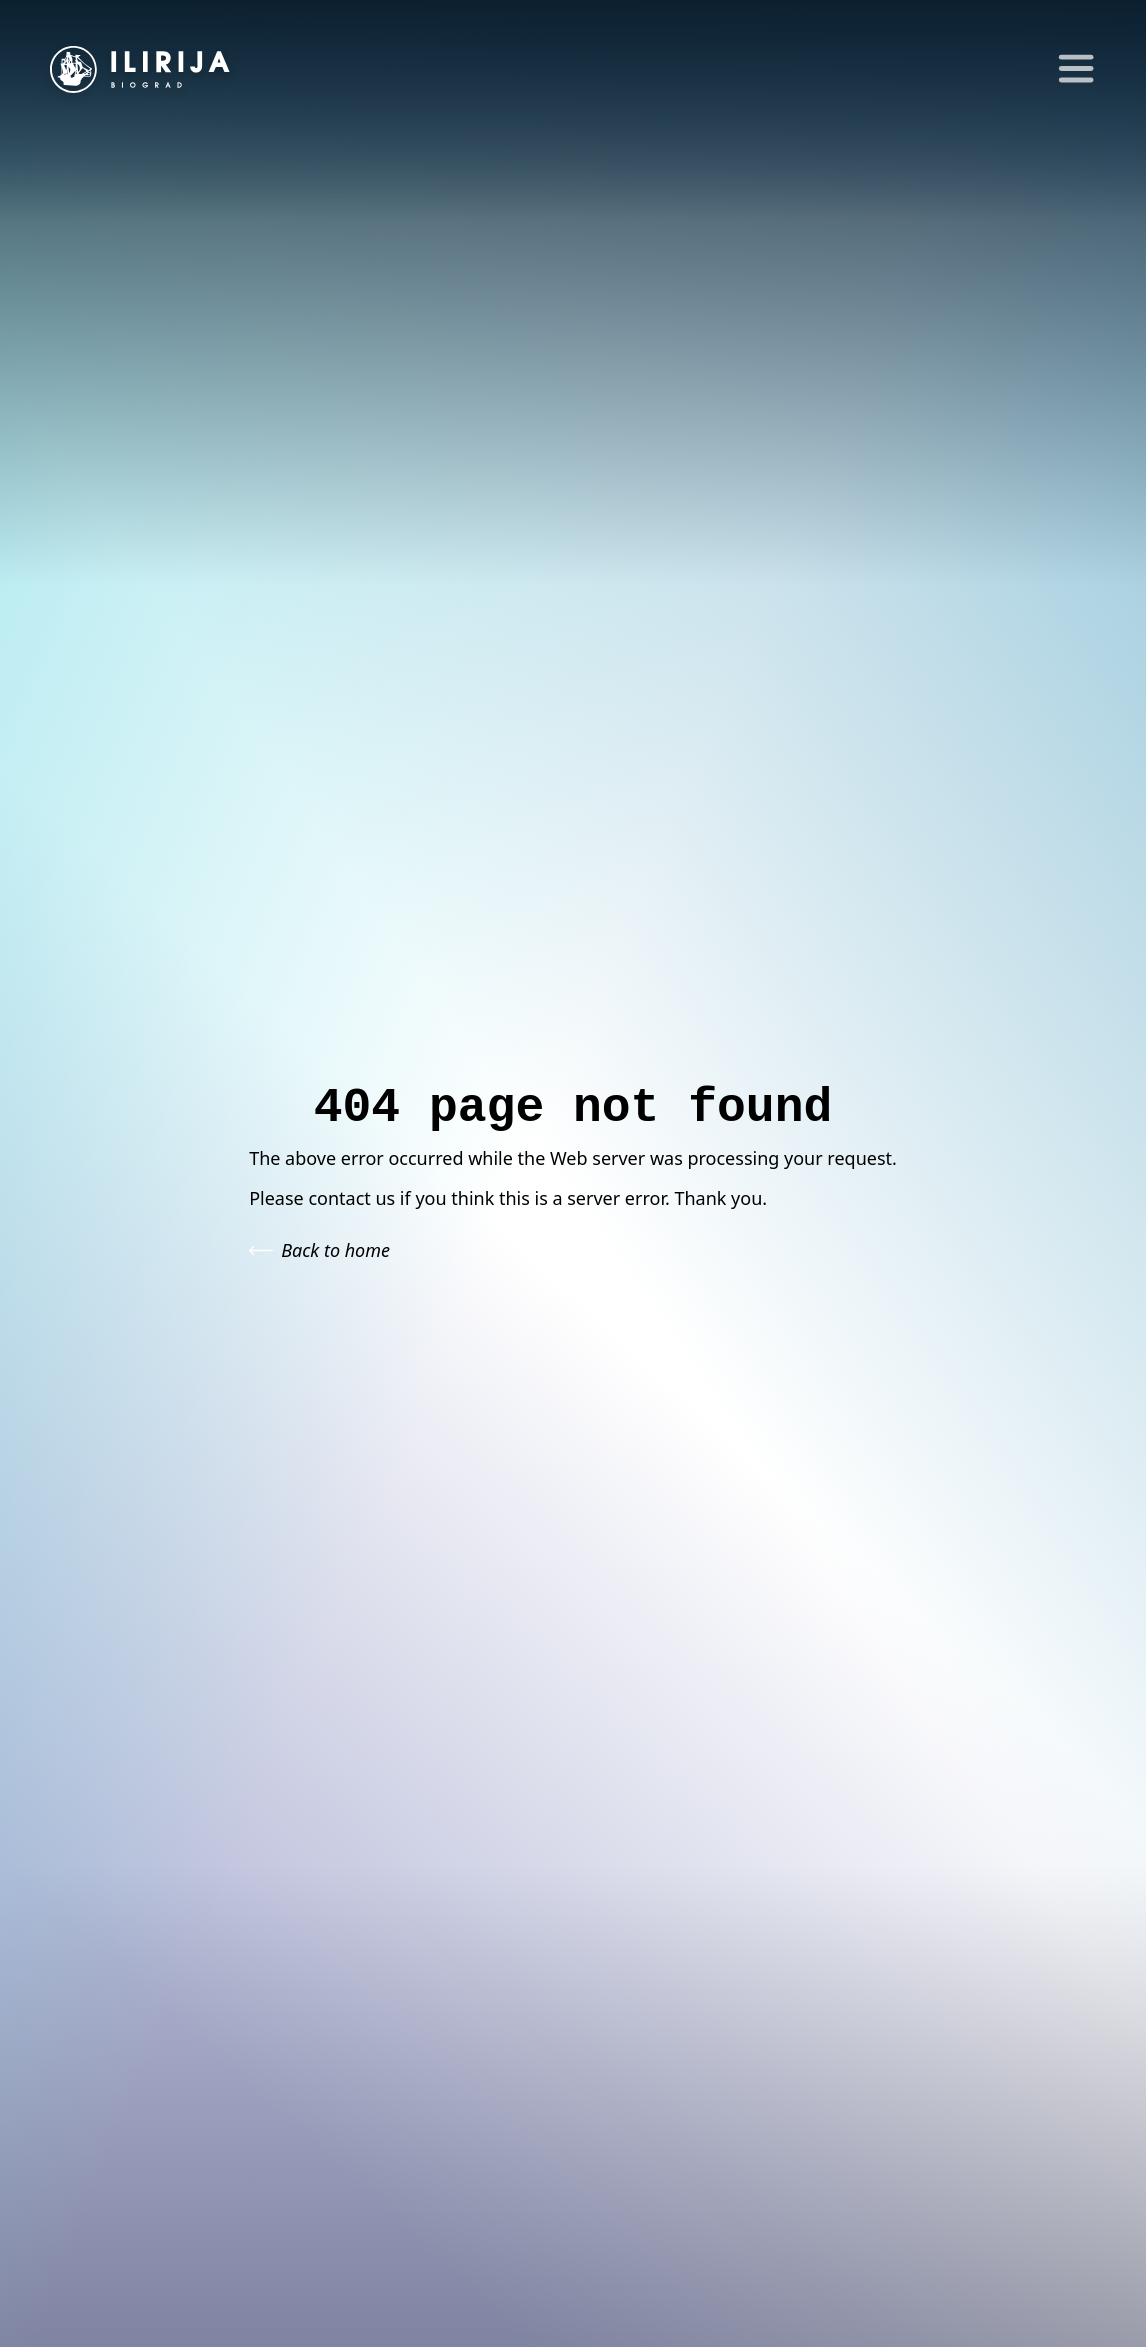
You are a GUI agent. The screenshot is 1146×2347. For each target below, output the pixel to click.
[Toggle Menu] (1071, 70)
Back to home (319, 1250)
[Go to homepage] (140, 69)
